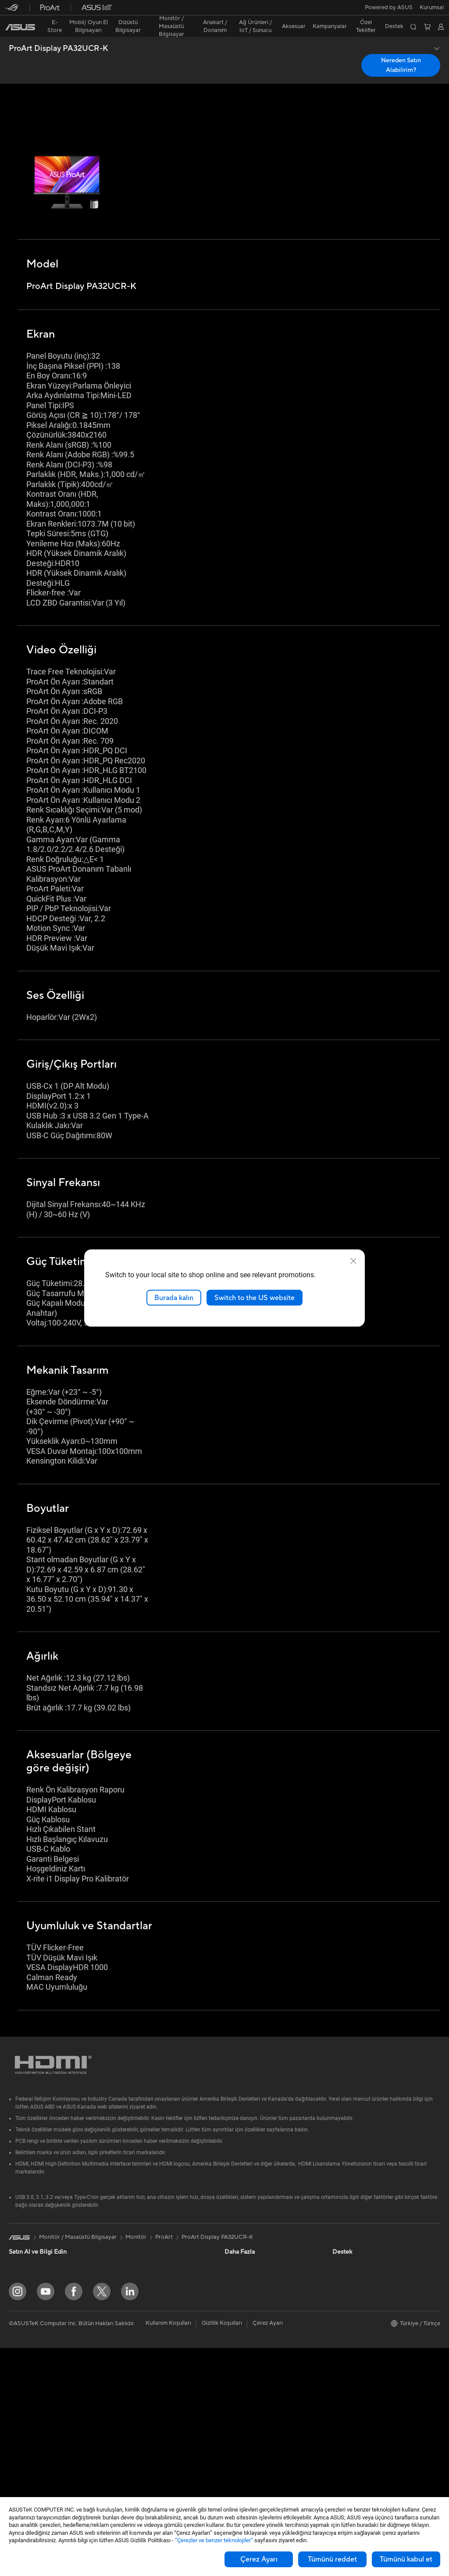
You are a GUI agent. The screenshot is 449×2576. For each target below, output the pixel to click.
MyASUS (236, 2466)
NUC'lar (19, 2428)
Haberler (343, 2242)
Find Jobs (344, 2400)
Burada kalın (173, 1297)
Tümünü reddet (332, 2559)
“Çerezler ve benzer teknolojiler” (214, 2540)
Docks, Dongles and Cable (149, 2474)
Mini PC (19, 2441)
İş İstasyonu (24, 2388)
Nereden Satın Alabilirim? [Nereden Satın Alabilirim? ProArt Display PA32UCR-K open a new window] (401, 50)
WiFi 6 (123, 2322)
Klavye (123, 2421)
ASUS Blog (238, 2269)
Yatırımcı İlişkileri (353, 2269)
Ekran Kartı (23, 2481)
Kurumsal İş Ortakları (359, 2308)
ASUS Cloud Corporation (365, 2348)
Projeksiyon (24, 2375)
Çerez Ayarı (259, 2559)
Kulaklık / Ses (132, 2447)
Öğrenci (19, 2322)
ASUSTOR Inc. (351, 2334)
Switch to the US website (254, 1297)
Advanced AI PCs (247, 2295)
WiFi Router (130, 2335)
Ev (12, 2269)
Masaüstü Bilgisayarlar (38, 2415)
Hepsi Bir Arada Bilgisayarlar (46, 2401)
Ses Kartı (126, 2282)
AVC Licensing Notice (252, 2308)
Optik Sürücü (132, 2255)
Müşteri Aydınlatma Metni (365, 2374)
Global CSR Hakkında (360, 2282)
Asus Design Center (249, 2229)
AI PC (231, 2282)
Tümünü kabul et (406, 2559)
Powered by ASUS (356, 2321)
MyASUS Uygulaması (252, 2440)
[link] (224, 10)
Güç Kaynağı (131, 2229)
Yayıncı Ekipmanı (136, 2461)
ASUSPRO (238, 2242)
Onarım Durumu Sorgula (255, 2361)
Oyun (16, 2296)
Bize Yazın (237, 2401)
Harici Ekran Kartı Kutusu (147, 2269)
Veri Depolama (134, 2242)
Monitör (19, 2362)
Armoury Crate (244, 2321)
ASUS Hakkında (353, 2229)
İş (11, 2283)
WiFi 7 (123, 2308)
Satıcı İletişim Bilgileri (251, 2479)
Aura (230, 2334)
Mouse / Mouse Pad (140, 2434)
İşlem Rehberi (350, 2387)
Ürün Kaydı (238, 2387)
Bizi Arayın (238, 2414)
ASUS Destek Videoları (254, 2453)
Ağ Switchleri (132, 2368)
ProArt (164, 2201)
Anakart (19, 2468)
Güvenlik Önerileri (247, 2427)
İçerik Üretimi (26, 2309)
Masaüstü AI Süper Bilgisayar (152, 2381)
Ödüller (342, 2255)
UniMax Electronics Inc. (362, 2361)
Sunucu (124, 2394)
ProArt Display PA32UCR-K (58, 33)
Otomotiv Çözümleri (251, 2255)
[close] (353, 1260)
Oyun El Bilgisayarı (33, 2243)
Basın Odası (347, 2295)
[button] (12, 10)
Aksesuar (20, 2335)
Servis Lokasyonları (249, 2374)
